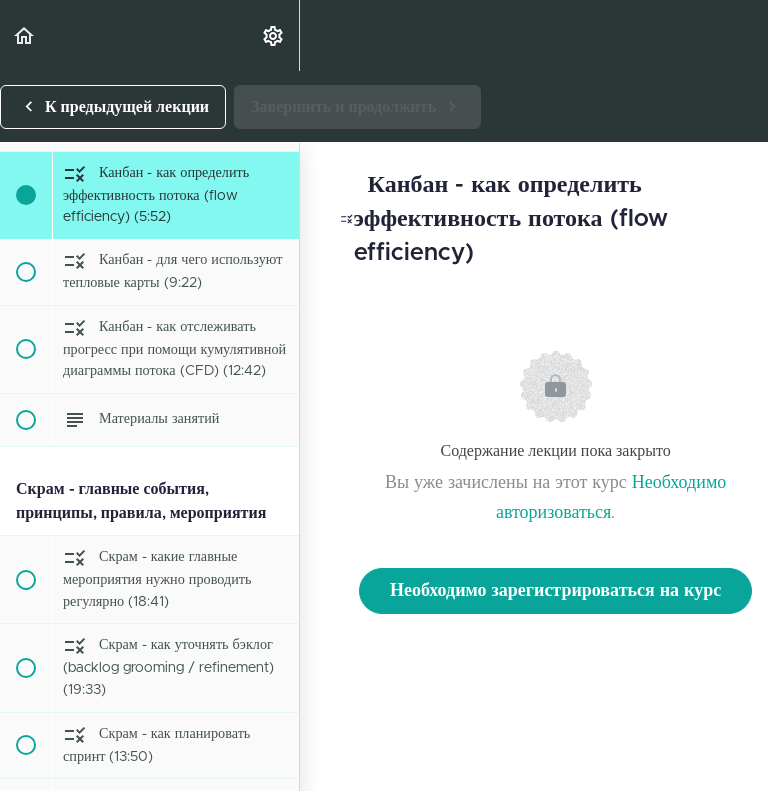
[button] (25, 35)
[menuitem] (274, 35)
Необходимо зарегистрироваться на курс (555, 591)
